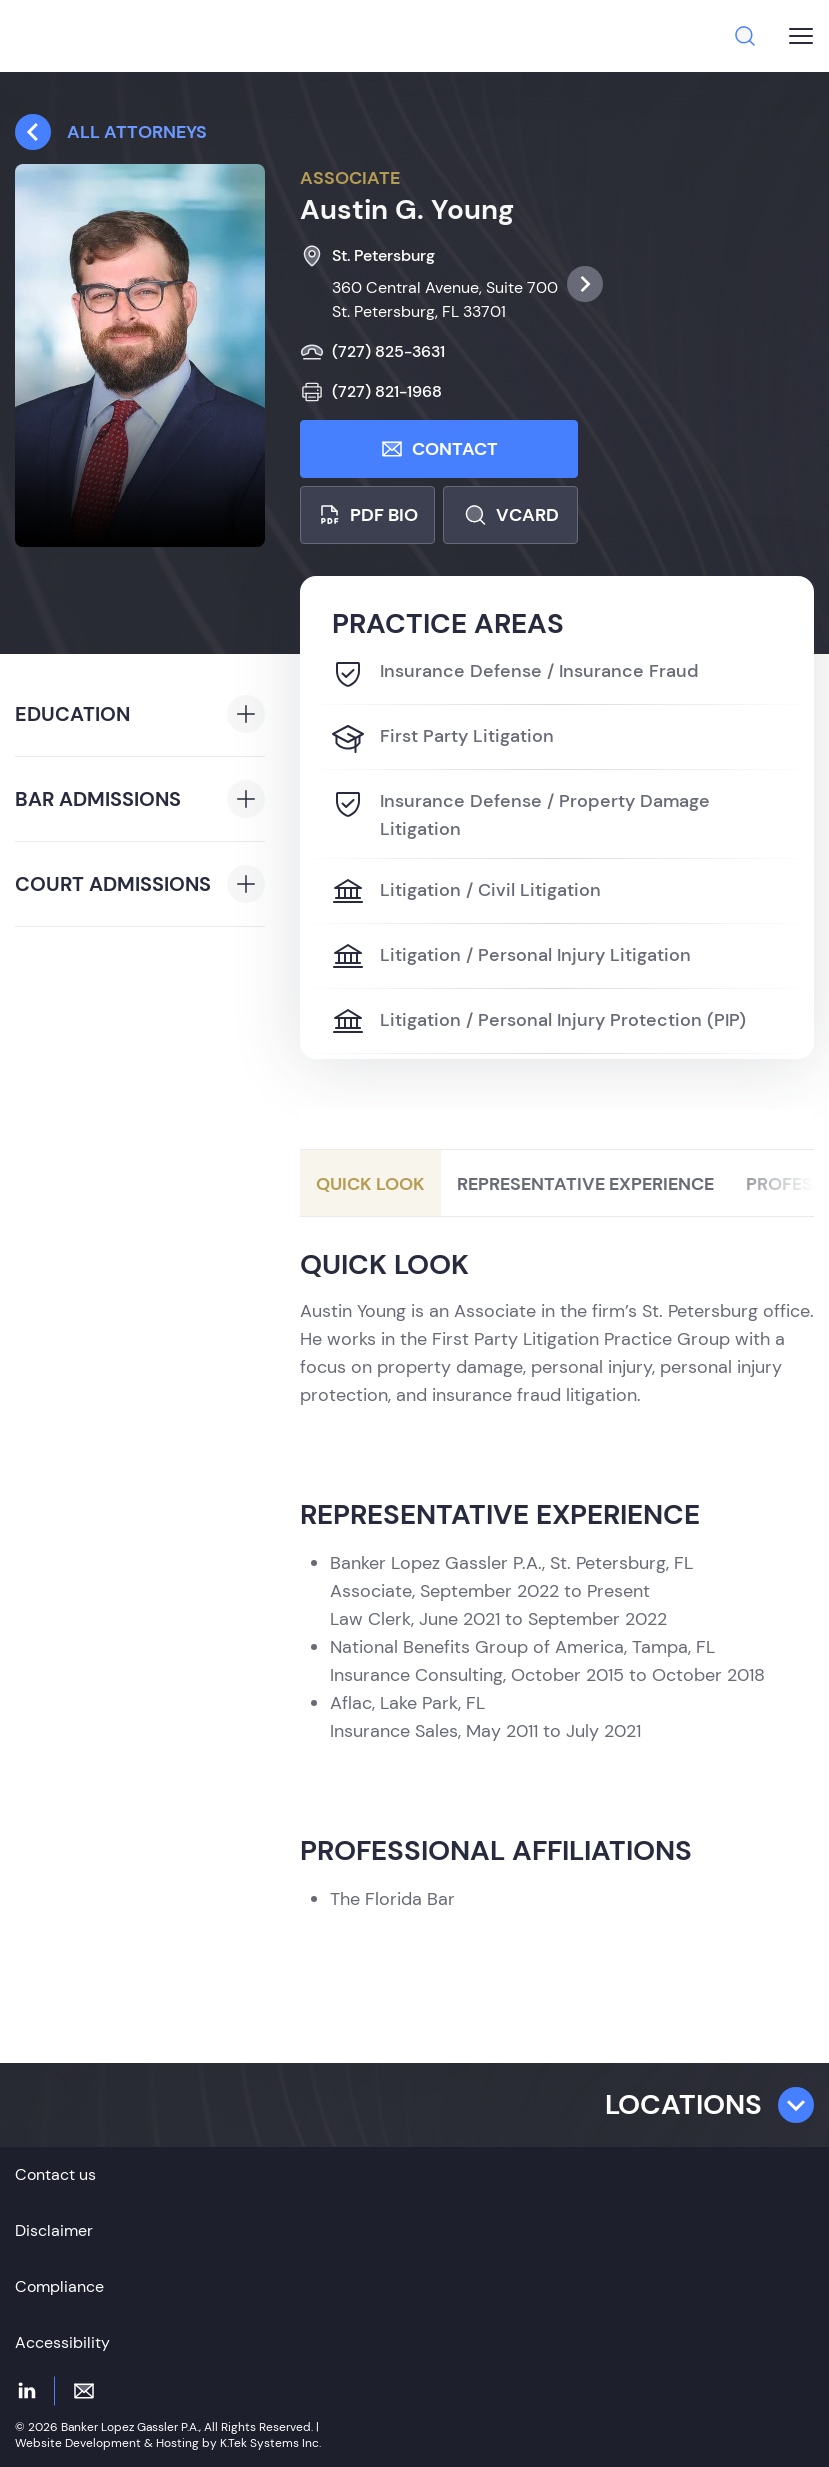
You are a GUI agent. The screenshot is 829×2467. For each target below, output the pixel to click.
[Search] (745, 36)
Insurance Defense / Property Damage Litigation (521, 814)
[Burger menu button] (801, 36)
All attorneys (111, 132)
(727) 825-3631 (372, 352)
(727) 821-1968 (371, 392)
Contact (439, 449)
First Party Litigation (443, 738)
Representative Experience (585, 1184)
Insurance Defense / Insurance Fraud (515, 673)
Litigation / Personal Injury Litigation (511, 957)
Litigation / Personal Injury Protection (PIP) (539, 1022)
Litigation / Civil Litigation (466, 892)
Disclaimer (54, 2230)
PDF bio (367, 515)
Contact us (55, 2174)
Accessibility (62, 2342)
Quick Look (370, 1184)
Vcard (511, 515)
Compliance (59, 2286)
